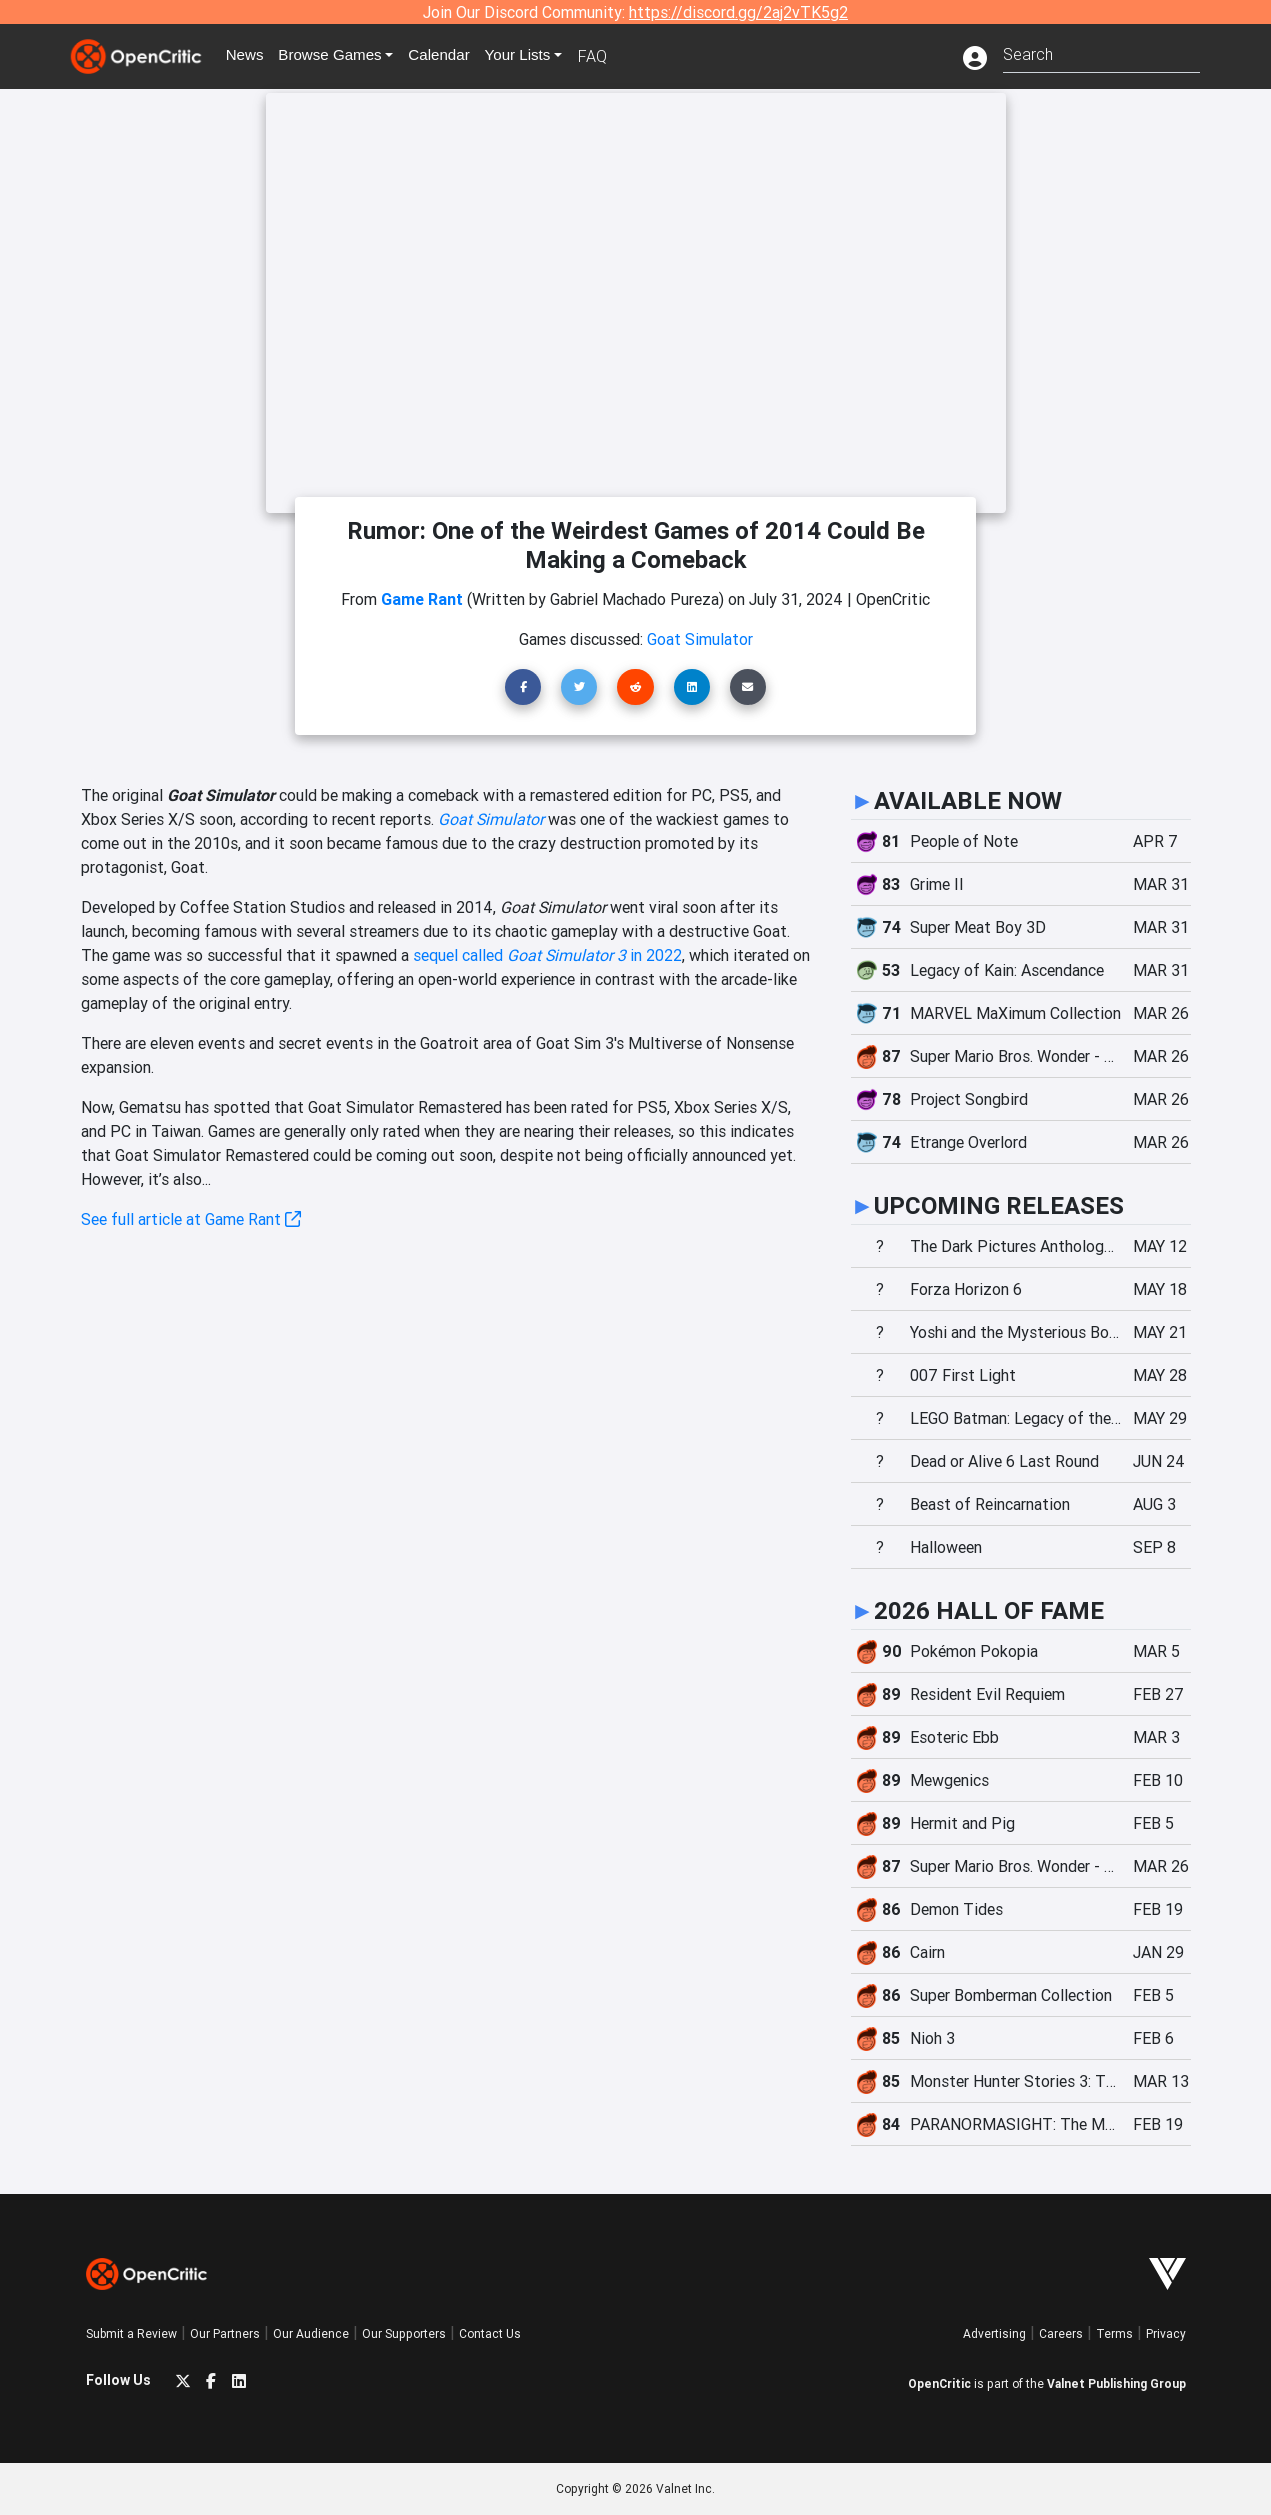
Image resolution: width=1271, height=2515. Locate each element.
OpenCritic (939, 2383)
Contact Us (490, 2333)
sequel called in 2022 (547, 955)
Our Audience (311, 2333)
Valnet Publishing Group (1116, 2383)
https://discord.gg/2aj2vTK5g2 (738, 12)
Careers (1061, 2333)
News (250, 56)
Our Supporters (404, 2333)
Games (340, 56)
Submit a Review (131, 2333)
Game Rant (422, 599)
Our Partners (225, 2333)
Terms (1114, 2333)
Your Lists (533, 56)
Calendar (453, 56)
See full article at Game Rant (191, 1219)
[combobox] (1101, 52)
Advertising (994, 2333)
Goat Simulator (491, 819)
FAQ (609, 56)
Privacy (1166, 2333)
